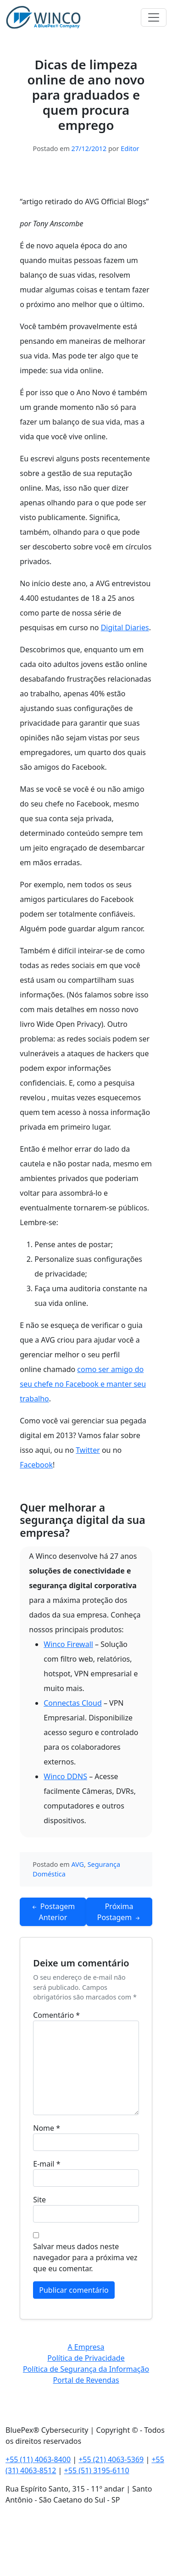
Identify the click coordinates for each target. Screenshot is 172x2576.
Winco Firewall (68, 1644)
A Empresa (85, 2347)
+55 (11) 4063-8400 (38, 2459)
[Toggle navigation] (153, 17)
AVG (77, 1864)
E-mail (46, 2164)
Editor (130, 148)
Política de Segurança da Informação (86, 2369)
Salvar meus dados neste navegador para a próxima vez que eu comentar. (85, 2257)
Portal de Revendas (86, 2380)
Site (39, 2200)
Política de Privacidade (85, 2358)
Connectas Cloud (73, 1703)
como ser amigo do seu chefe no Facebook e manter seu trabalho (83, 1384)
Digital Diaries (125, 627)
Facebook (36, 1465)
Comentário (56, 2015)
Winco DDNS (65, 1776)
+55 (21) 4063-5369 (111, 2459)
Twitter (88, 1450)
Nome (46, 2128)
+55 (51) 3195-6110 (96, 2470)
